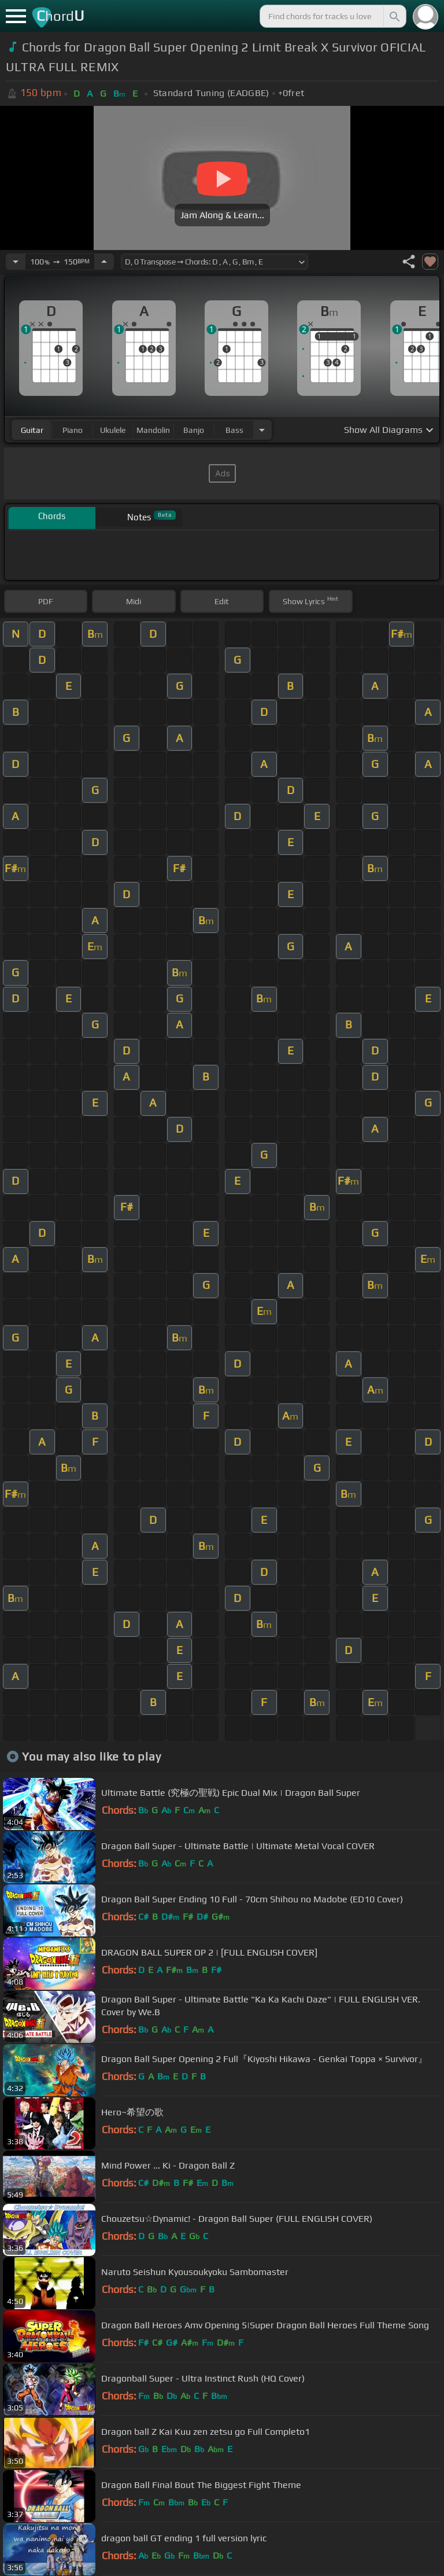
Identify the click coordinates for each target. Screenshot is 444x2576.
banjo (193, 430)
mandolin (153, 430)
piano (72, 430)
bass (234, 430)
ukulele (112, 430)
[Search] (393, 16)
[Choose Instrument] (262, 430)
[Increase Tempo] (104, 261)
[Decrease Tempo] (15, 261)
